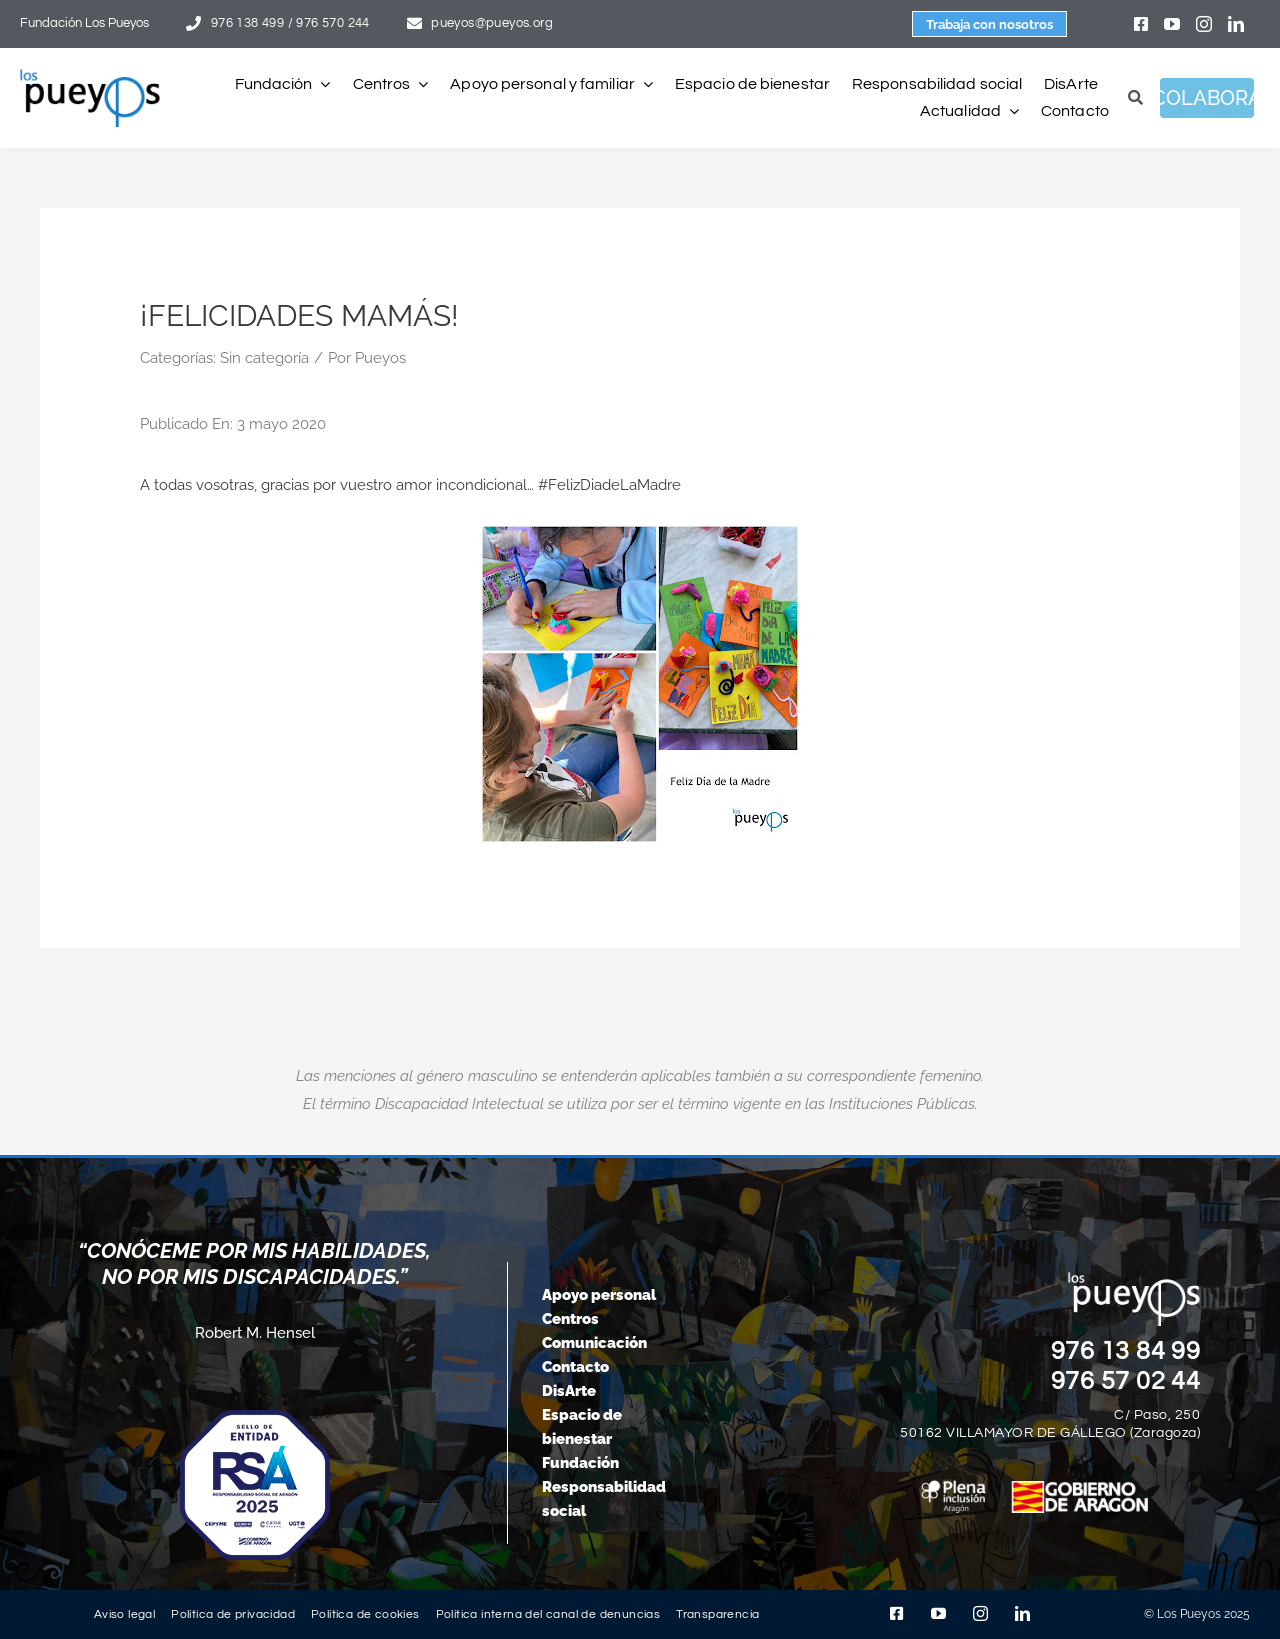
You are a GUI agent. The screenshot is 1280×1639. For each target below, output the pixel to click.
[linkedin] (1236, 24)
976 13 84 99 (1126, 1351)
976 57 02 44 (1126, 1381)
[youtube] (1172, 24)
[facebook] (1141, 24)
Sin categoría (264, 358)
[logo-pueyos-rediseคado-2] (90, 76)
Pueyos (380, 358)
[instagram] (1204, 24)
